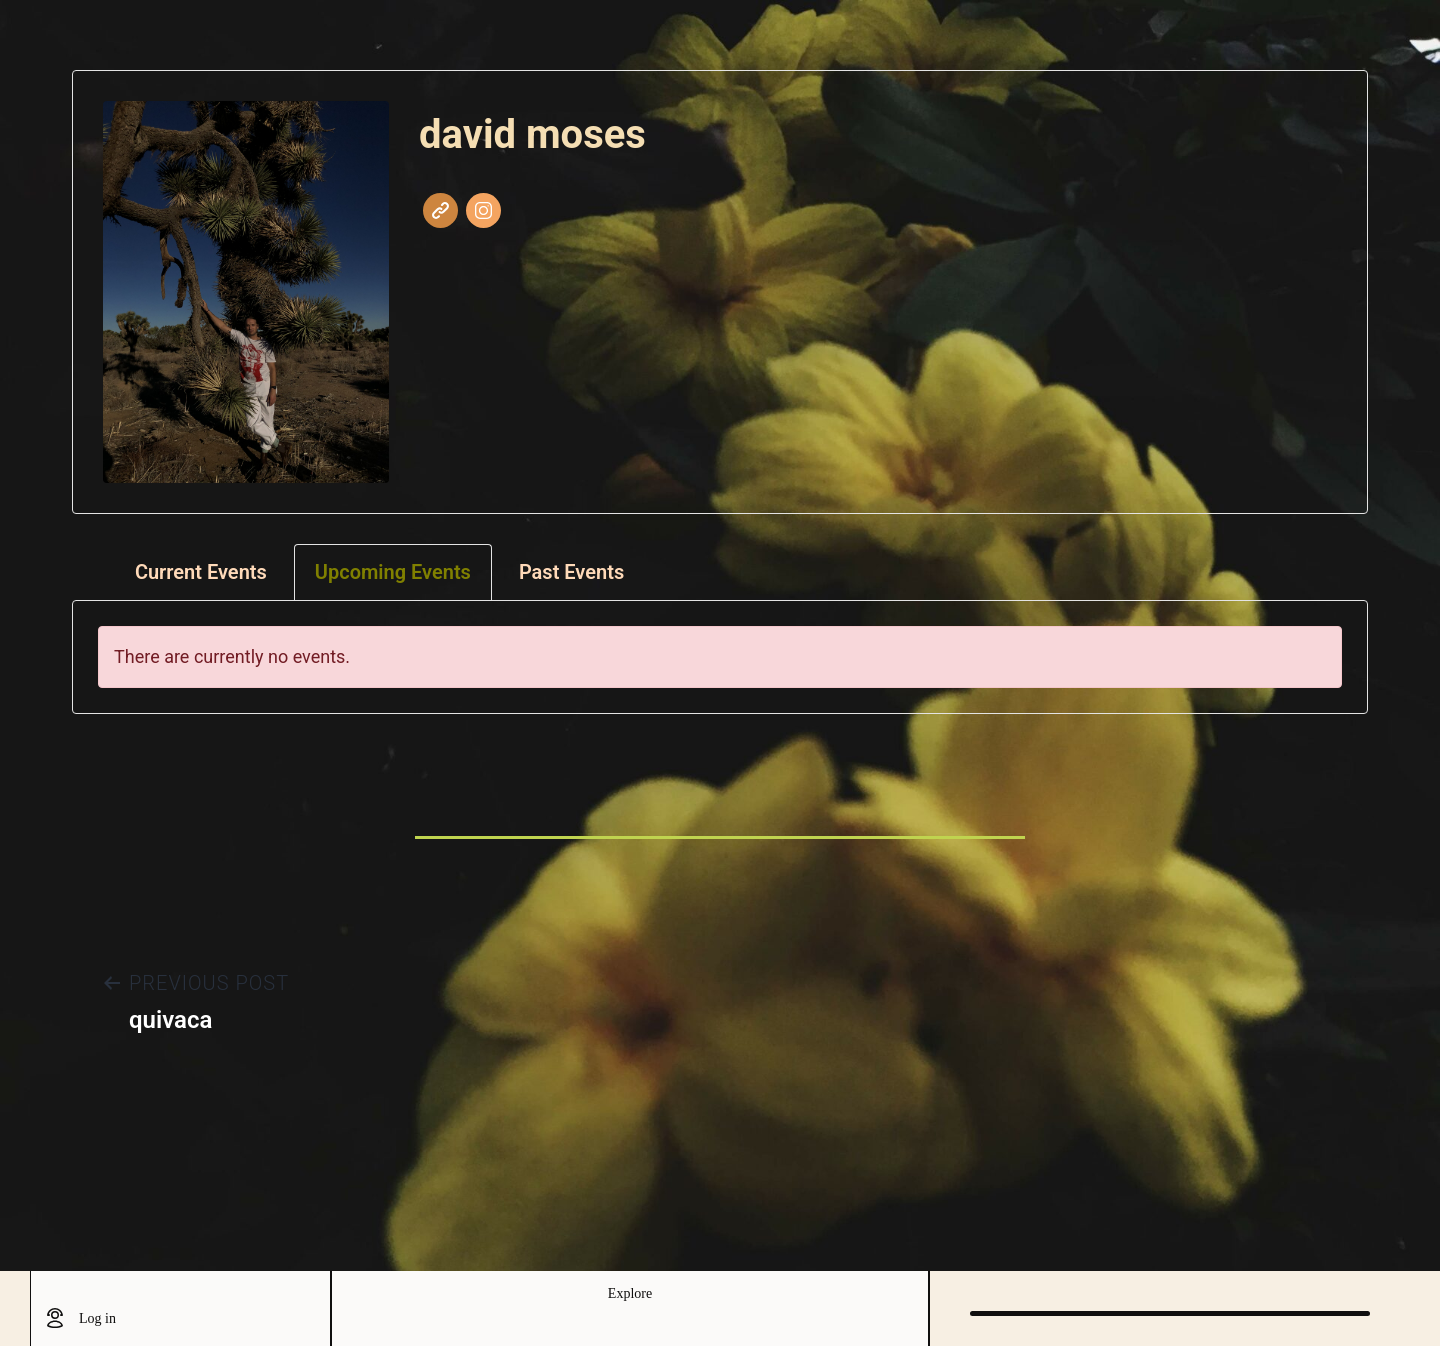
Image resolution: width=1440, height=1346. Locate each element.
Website (440, 210)
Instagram (483, 210)
